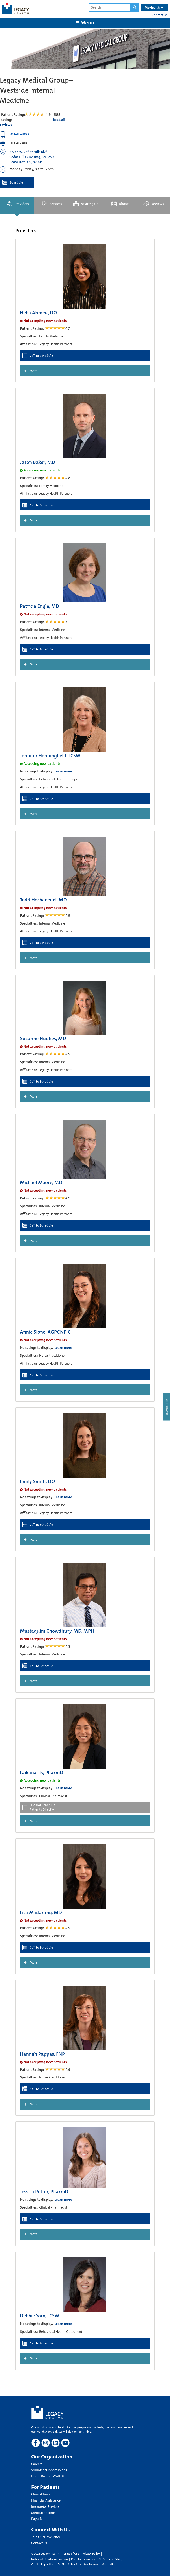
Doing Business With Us (48, 2476)
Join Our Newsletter (45, 2537)
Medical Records (43, 2512)
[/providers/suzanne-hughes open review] (55, 1054)
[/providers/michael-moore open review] (55, 1198)
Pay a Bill (37, 2518)
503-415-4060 (19, 134)
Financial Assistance (46, 2500)
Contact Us (159, 15)
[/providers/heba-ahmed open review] (55, 328)
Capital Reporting (42, 2564)
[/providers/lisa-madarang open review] (55, 1928)
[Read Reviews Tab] (37, 114)
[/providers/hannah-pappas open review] (55, 2069)
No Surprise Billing (110, 2559)
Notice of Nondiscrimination (49, 2559)
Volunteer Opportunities (49, 2470)
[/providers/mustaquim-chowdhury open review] (55, 1646)
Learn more (63, 771)
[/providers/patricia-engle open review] (55, 621)
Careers (36, 2464)
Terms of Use (71, 2554)
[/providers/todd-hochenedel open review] (55, 915)
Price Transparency (83, 2559)
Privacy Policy (91, 2554)
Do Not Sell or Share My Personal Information (86, 2564)
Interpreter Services (45, 2506)
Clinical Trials (40, 2494)
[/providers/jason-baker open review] (55, 477)
